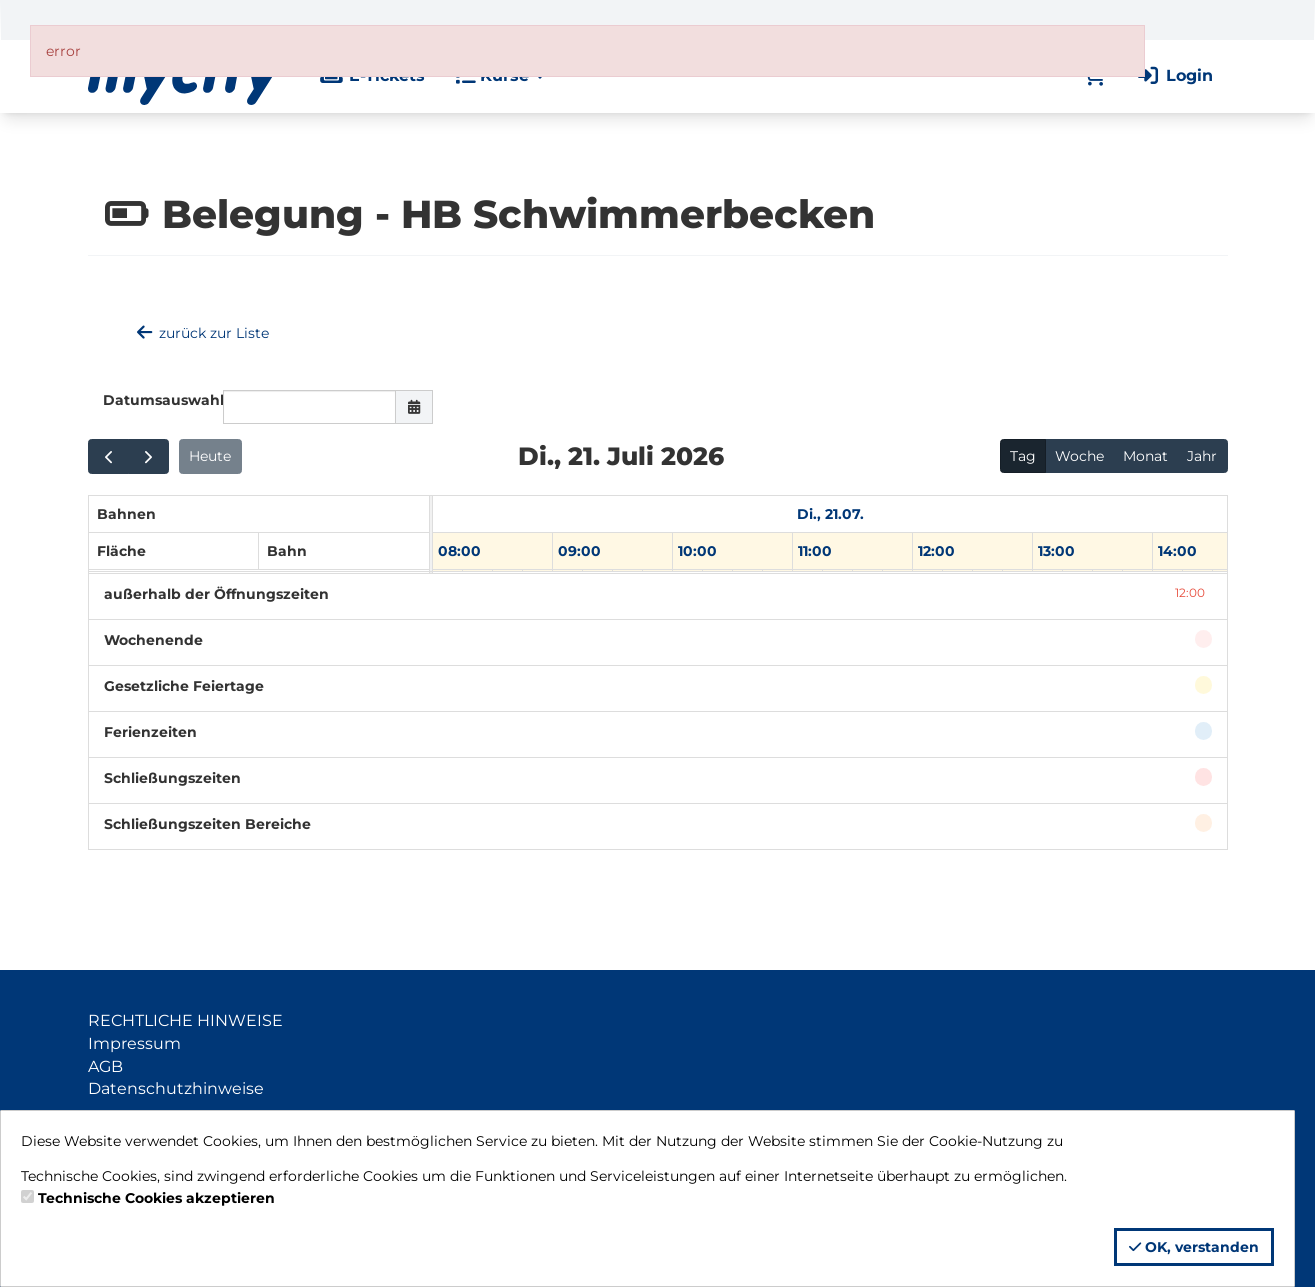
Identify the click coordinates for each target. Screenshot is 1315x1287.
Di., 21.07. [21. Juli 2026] (830, 514)
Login (1174, 75)
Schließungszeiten (172, 778)
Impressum (134, 1043)
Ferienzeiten (150, 732)
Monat (1145, 456)
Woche (1079, 456)
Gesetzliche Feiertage (184, 686)
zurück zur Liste (202, 333)
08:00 (459, 551)
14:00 (1177, 551)
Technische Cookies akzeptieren (156, 1198)
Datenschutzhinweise (176, 1088)
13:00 (1056, 551)
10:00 (697, 551)
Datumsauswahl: (155, 400)
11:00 (815, 551)
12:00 (936, 551)
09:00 (579, 551)
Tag (1023, 456)
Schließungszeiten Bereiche (207, 824)
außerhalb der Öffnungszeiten (216, 594)
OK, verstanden (1194, 1247)
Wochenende (153, 640)
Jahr (1202, 456)
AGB (105, 1066)
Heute (210, 456)
